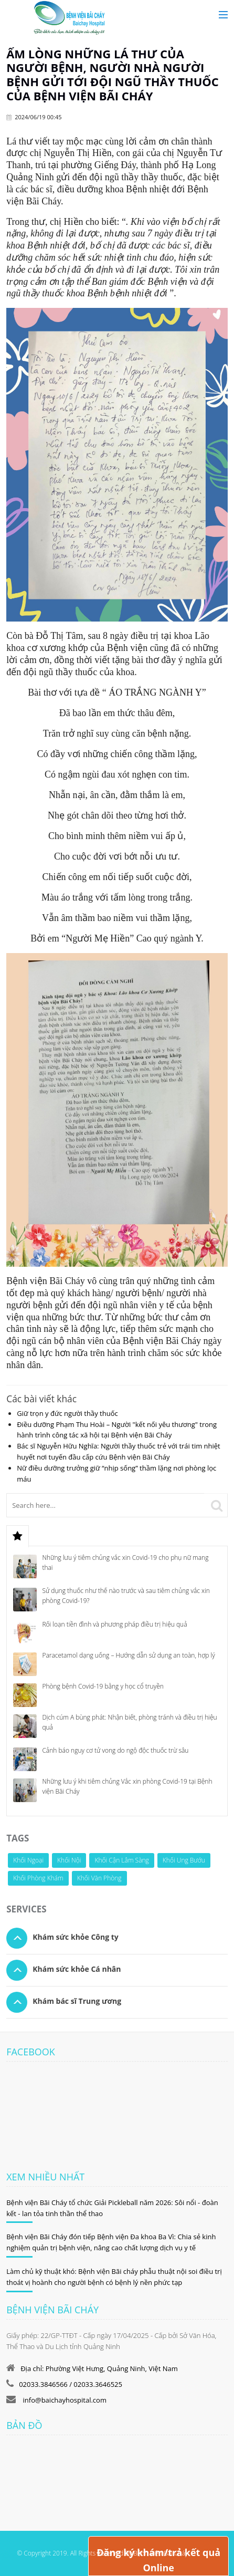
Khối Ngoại (28, 1860)
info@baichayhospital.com (64, 2400)
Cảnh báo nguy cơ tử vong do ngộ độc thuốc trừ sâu (115, 1750)
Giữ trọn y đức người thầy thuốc (67, 1413)
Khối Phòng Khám (38, 1878)
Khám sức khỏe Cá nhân (77, 1969)
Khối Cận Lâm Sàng (121, 1860)
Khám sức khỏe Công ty (76, 1937)
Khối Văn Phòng (99, 1878)
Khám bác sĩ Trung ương (77, 2001)
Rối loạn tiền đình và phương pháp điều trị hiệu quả (114, 1624)
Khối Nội (69, 1860)
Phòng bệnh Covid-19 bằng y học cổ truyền (102, 1686)
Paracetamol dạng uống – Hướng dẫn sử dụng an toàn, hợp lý (128, 1655)
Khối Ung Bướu (184, 1860)
